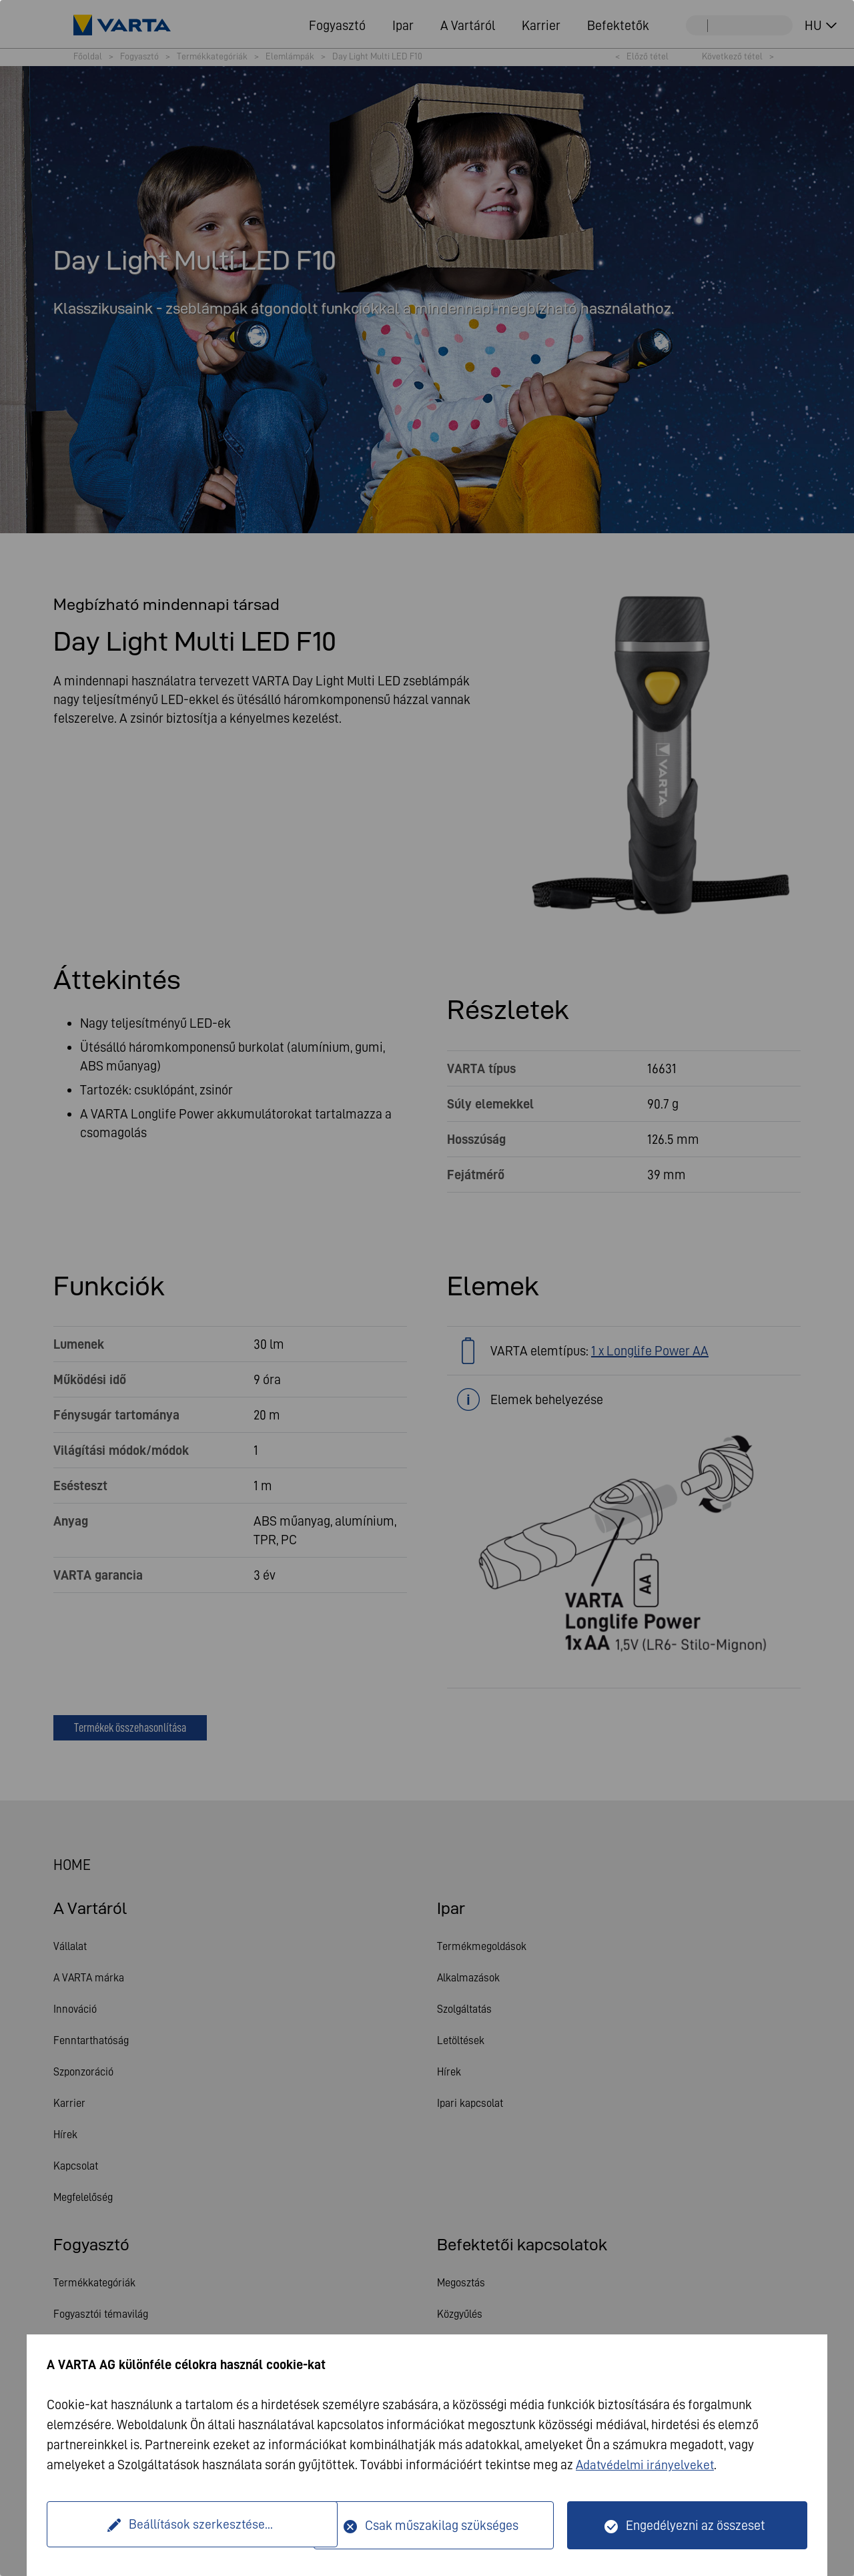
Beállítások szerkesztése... (182, 2525)
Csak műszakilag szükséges (441, 2525)
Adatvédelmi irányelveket (646, 2464)
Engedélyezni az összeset (695, 2525)
